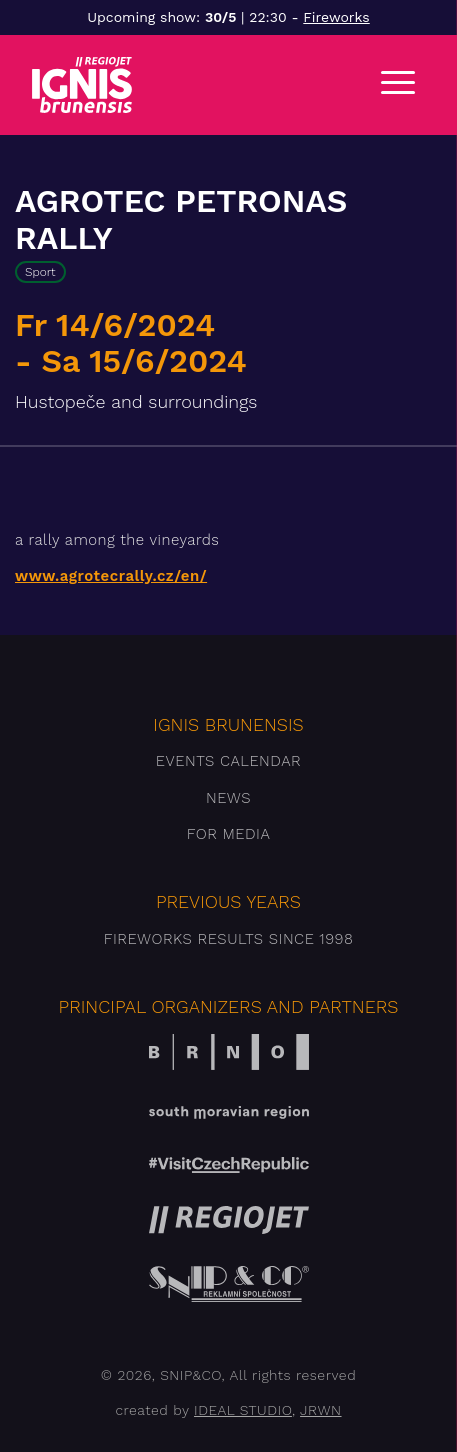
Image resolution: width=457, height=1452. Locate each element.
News (228, 798)
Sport (40, 272)
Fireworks (336, 17)
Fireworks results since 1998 (229, 939)
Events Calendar (228, 761)
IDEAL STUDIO (243, 1410)
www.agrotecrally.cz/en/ (111, 576)
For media (229, 834)
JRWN (320, 1410)
